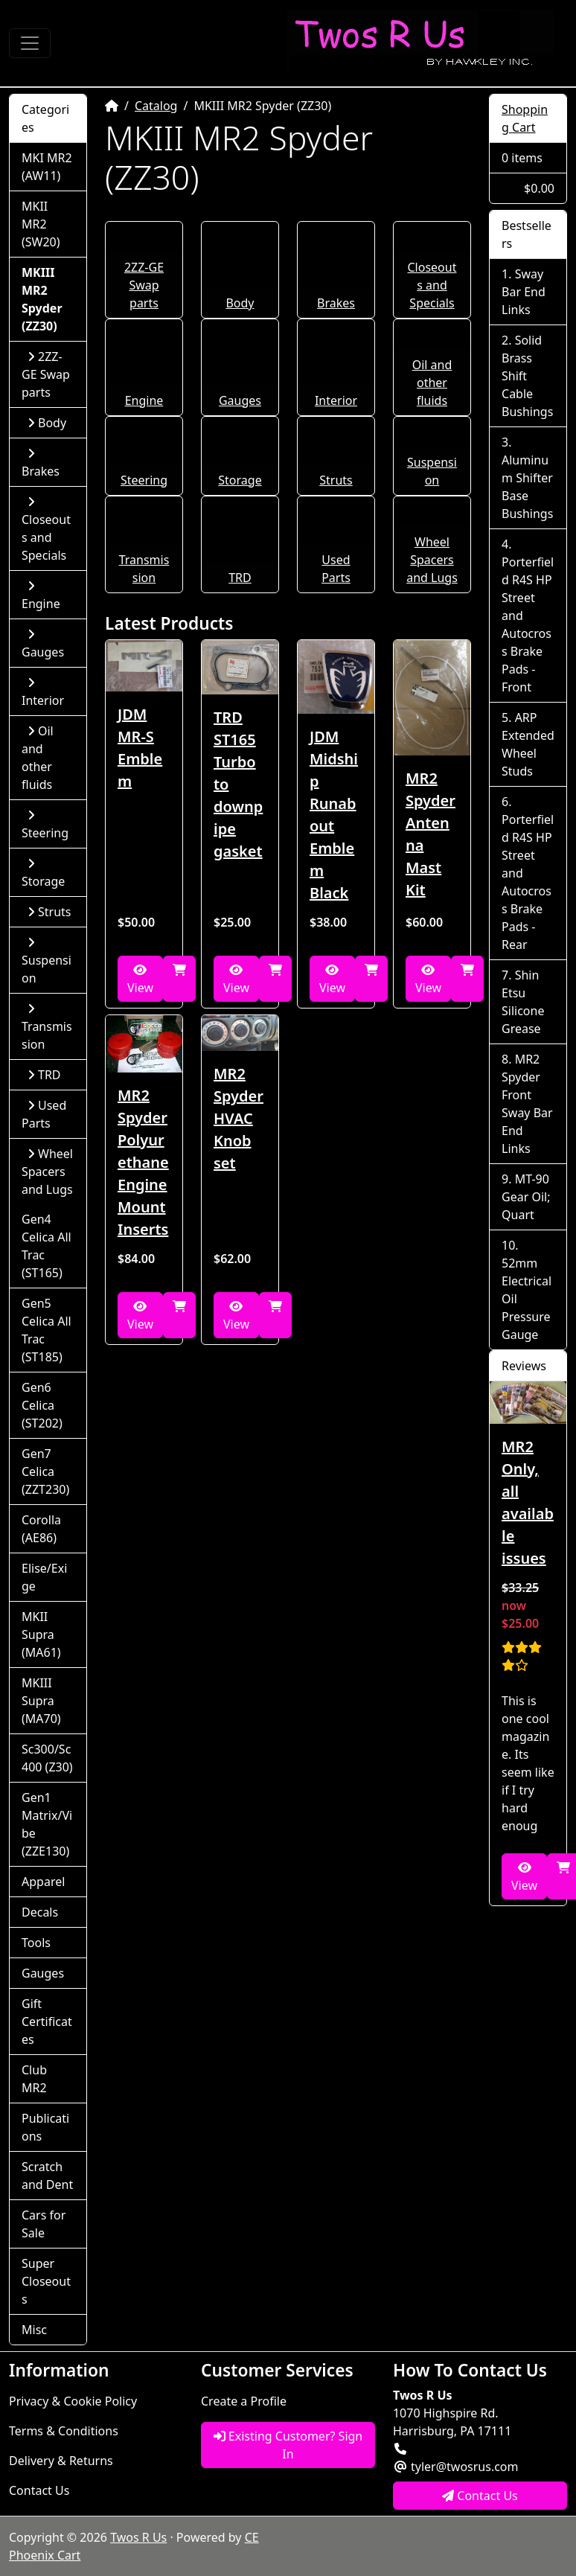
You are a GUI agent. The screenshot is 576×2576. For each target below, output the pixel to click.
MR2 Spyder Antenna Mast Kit (430, 834)
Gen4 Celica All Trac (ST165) (46, 1246)
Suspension (46, 961)
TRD (240, 577)
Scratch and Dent (47, 2175)
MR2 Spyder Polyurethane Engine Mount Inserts (143, 1162)
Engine (144, 400)
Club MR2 (34, 2079)
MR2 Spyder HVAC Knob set (238, 1118)
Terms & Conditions (63, 2431)
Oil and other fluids (432, 383)
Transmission (47, 1027)
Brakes (336, 303)
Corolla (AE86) (41, 1529)
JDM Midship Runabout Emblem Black (334, 814)
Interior (336, 400)
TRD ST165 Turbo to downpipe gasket (238, 784)
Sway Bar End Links (523, 292)
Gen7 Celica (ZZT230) (45, 1471)
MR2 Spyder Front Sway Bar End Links (527, 1104)
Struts (336, 480)
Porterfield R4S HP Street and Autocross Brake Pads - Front (528, 624)
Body (239, 303)
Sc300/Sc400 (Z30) (47, 1758)
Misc (34, 2329)
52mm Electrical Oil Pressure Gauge (526, 1299)
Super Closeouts (46, 2281)
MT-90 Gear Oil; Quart (526, 1197)
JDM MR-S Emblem (140, 747)
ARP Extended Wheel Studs (528, 744)
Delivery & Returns (61, 2460)
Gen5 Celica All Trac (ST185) (46, 1330)
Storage (239, 480)
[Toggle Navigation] (30, 43)
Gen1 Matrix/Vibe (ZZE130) (47, 1824)
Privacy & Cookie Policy (73, 2401)
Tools (36, 1942)
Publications (45, 2127)
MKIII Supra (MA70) (41, 1701)
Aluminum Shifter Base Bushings (527, 487)
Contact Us (39, 2490)
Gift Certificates (47, 2021)
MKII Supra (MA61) (41, 1634)
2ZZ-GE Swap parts (144, 285)
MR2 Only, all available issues (528, 1502)
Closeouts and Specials (432, 285)
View (140, 980)
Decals (40, 1912)
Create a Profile (244, 2401)
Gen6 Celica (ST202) (42, 1405)
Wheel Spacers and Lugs (432, 560)
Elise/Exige (44, 1577)
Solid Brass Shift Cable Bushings (527, 376)
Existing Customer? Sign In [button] (288, 2445)
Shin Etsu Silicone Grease (523, 1002)
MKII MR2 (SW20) (41, 224)
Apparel (43, 1881)
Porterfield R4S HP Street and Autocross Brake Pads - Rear (528, 882)
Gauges (240, 400)
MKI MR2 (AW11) (47, 167)
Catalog (156, 106)
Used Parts (44, 1114)
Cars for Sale (43, 2224)
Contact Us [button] (480, 2495)
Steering (144, 480)
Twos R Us (138, 2537)
